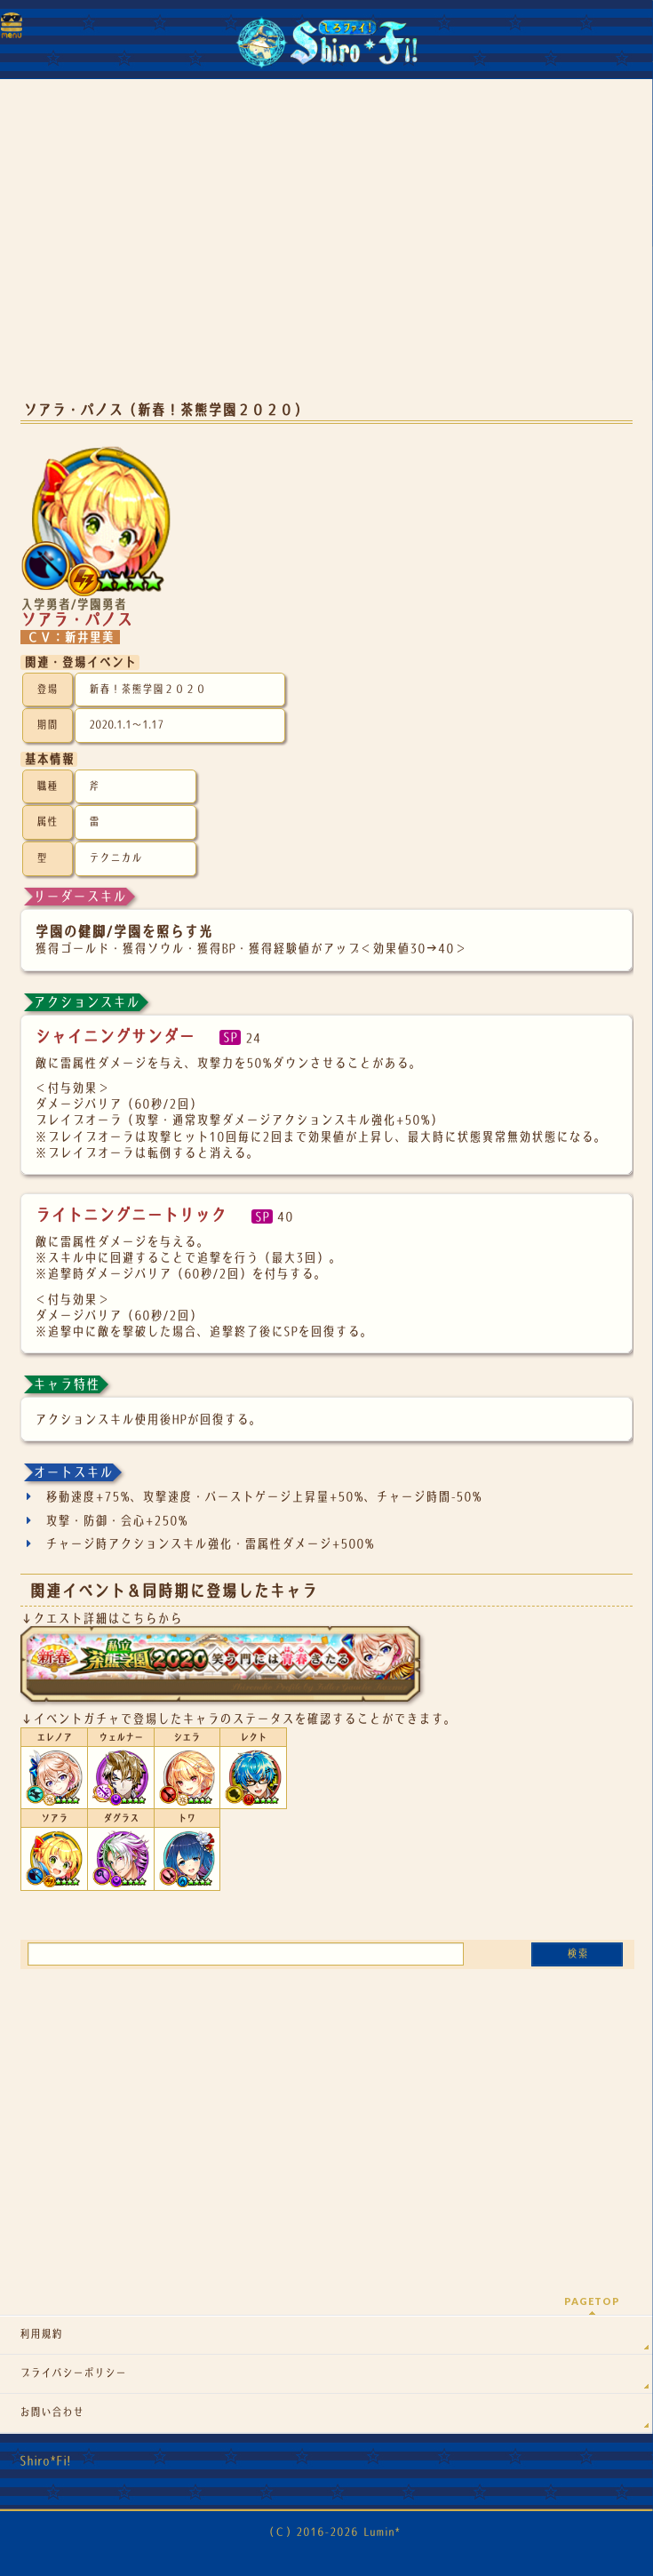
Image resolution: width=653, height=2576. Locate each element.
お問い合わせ (52, 2412)
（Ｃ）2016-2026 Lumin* (332, 2532)
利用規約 (41, 2334)
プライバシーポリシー (73, 2373)
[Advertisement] (326, 248)
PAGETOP (592, 2301)
